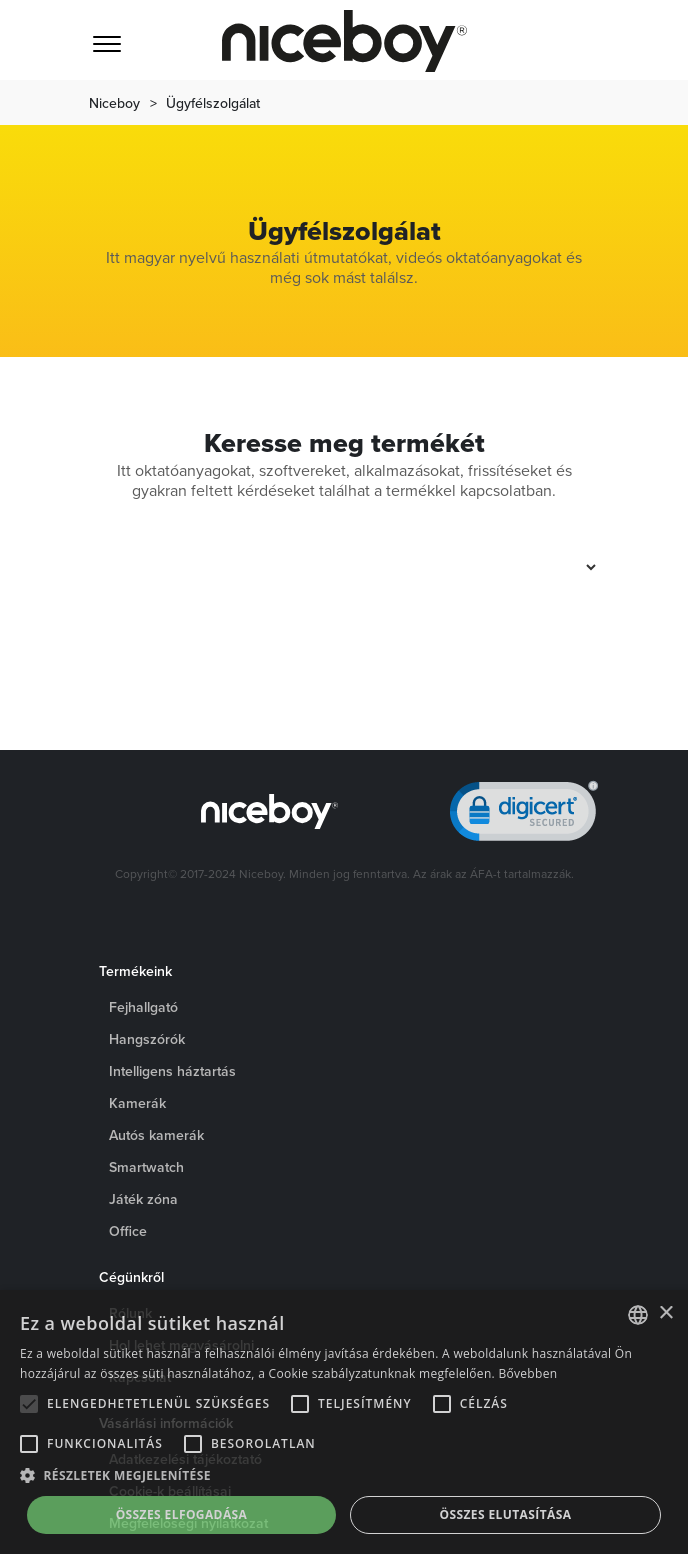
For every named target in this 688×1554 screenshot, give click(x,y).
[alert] (344, 1422)
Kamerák (137, 1103)
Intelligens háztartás (172, 1071)
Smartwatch (146, 1167)
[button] (344, 1476)
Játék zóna (143, 1199)
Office (128, 1231)
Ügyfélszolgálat (213, 103)
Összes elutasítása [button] (506, 1514)
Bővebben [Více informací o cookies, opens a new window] (527, 1373)
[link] (524, 815)
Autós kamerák (156, 1135)
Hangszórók (147, 1039)
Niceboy (114, 103)
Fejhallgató (143, 1007)
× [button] (665, 1313)
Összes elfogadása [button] (182, 1514)
